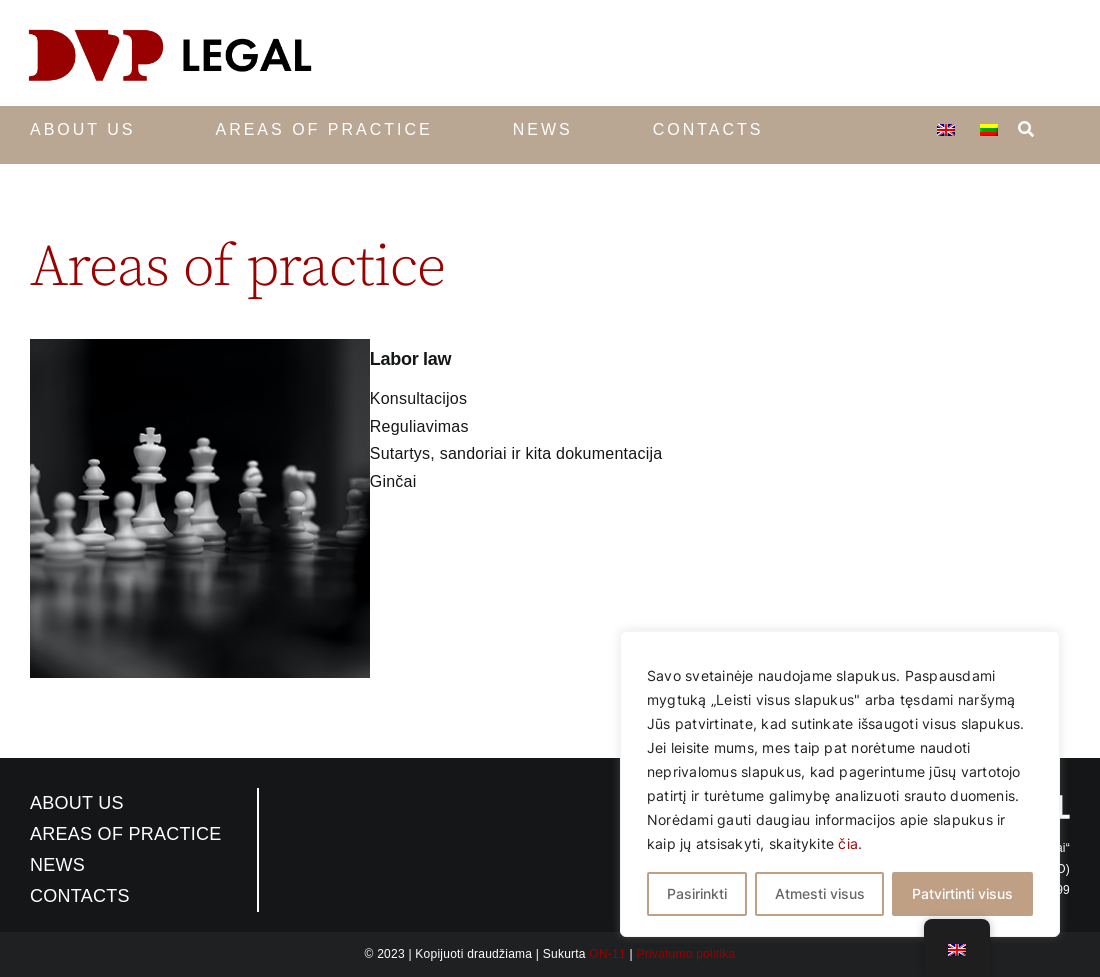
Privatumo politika (685, 954)
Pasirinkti (697, 893)
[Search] (1026, 125)
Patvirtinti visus (962, 893)
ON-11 (607, 954)
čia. (850, 843)
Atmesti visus (820, 893)
